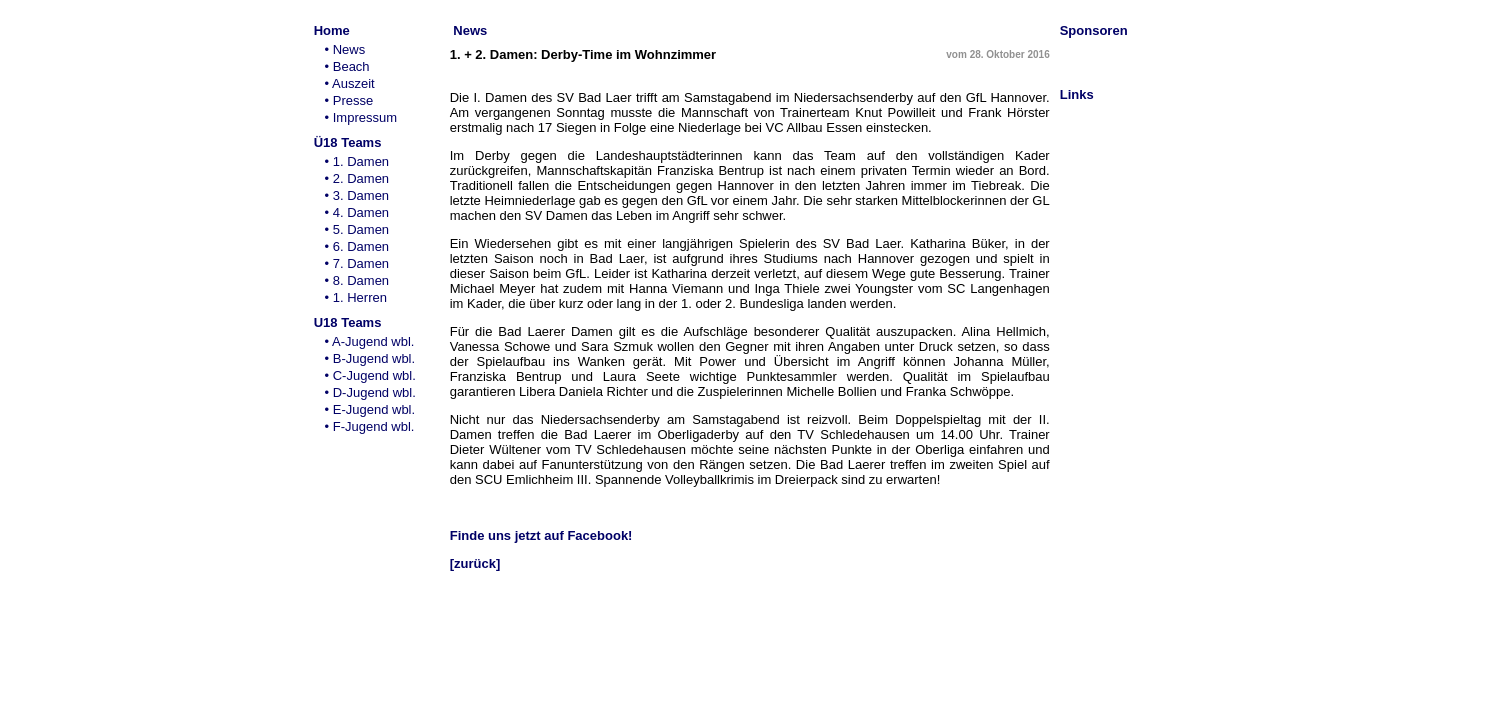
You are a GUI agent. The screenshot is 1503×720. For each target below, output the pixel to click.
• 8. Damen (356, 280)
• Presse (348, 100)
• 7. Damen (356, 263)
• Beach (346, 66)
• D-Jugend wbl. (370, 392)
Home (332, 30)
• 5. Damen (356, 229)
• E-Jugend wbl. (369, 409)
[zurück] (475, 563)
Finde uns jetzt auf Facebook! (541, 535)
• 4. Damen (356, 212)
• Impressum (360, 117)
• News (344, 49)
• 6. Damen (356, 246)
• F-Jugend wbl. (369, 426)
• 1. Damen (356, 161)
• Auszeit (349, 83)
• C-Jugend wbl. (370, 375)
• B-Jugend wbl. (369, 358)
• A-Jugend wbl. (369, 341)
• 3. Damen (356, 195)
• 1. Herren (355, 297)
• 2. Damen (356, 178)
